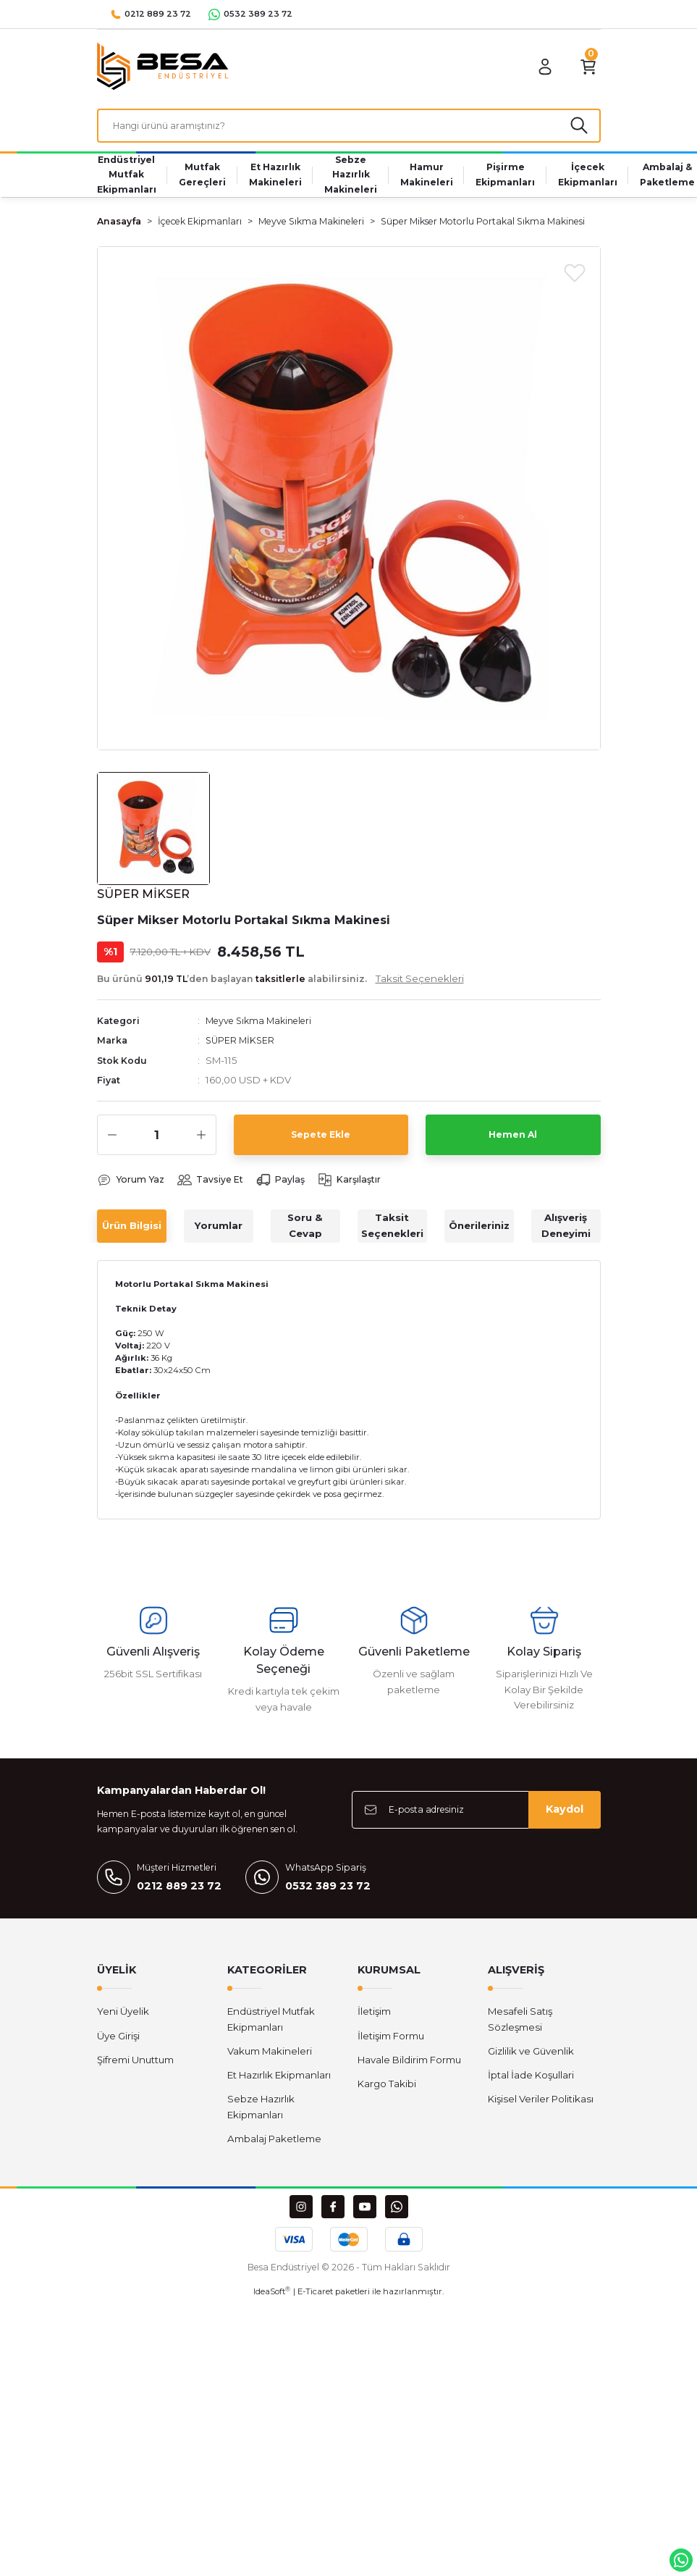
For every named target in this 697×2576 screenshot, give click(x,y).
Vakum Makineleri (269, 2057)
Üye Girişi (118, 2041)
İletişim (374, 2017)
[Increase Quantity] (201, 1140)
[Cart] (585, 67)
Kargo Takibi (387, 2090)
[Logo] (163, 66)
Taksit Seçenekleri (392, 1231)
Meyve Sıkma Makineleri (263, 1025)
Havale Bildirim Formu (409, 2065)
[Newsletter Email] (476, 1815)
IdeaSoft (271, 2297)
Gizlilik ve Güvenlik (531, 2057)
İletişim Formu (391, 2041)
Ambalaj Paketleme (274, 2145)
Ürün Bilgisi (131, 1231)
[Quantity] (157, 1140)
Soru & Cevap (305, 1231)
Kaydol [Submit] (564, 1815)
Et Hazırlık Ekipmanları (279, 2081)
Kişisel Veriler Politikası (540, 2105)
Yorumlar (218, 1231)
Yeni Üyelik (123, 2017)
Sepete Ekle (320, 1140)
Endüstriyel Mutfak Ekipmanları (271, 2025)
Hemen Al (513, 1140)
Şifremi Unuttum (135, 2065)
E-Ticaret (315, 2298)
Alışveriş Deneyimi (566, 1231)
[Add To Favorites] (575, 277)
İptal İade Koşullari (531, 2081)
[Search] (349, 128)
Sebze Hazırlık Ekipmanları (261, 2112)
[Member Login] (536, 67)
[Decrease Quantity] (112, 1140)
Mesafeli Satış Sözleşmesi (520, 2025)
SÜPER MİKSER (241, 1046)
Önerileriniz (479, 1231)
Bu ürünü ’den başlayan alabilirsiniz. (280, 983)
